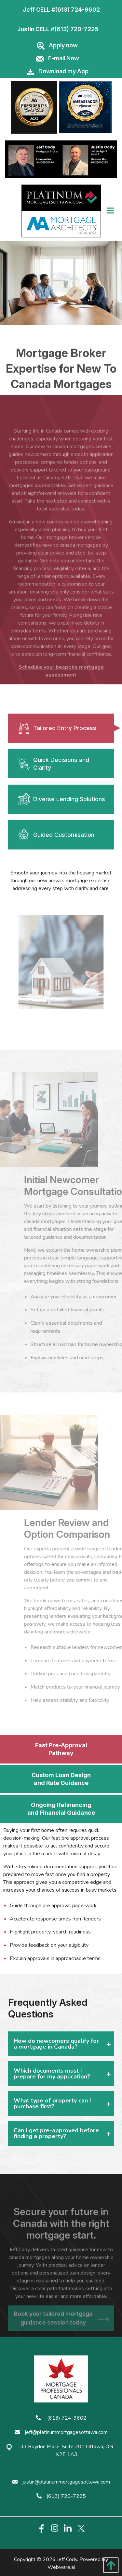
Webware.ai (61, 2567)
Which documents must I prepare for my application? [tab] (52, 2073)
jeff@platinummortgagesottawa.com (61, 2432)
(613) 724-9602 (77, 9)
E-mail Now (63, 58)
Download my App (63, 71)
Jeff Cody (67, 2559)
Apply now (63, 45)
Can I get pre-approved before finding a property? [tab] (56, 2133)
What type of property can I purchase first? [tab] (52, 2103)
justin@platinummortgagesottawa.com (61, 2482)
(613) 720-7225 (76, 29)
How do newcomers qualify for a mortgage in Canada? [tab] (56, 2044)
